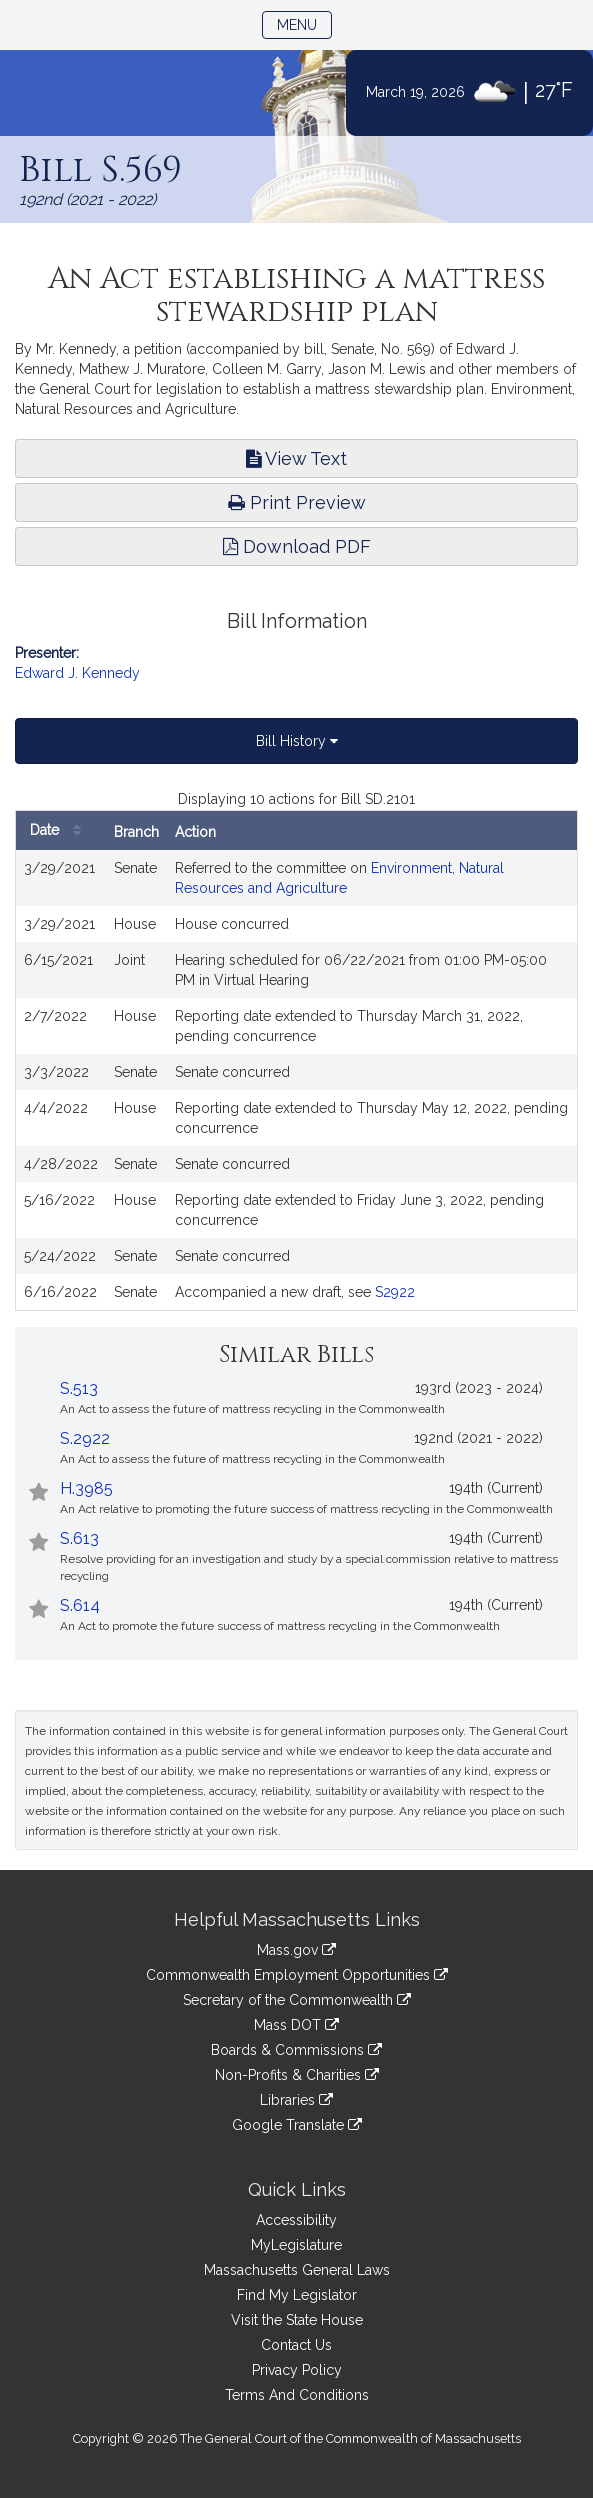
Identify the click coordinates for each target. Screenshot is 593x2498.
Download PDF (297, 546)
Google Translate (297, 2125)
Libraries (296, 2100)
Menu (304, 23)
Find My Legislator (297, 2295)
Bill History (297, 741)
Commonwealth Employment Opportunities (297, 1975)
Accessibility (296, 2220)
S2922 (395, 1292)
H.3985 (86, 1488)
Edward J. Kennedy (77, 673)
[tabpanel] (296, 1050)
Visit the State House (297, 2320)
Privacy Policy (297, 2370)
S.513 (79, 1388)
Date (60, 830)
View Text (296, 458)
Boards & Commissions (296, 2050)
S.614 (80, 1605)
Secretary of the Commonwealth (297, 2000)
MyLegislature (296, 2245)
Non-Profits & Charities (297, 2075)
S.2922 (85, 1438)
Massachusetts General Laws (297, 2270)
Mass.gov (296, 1950)
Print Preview (297, 502)
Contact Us (296, 2345)
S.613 (79, 1538)
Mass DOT (296, 2025)
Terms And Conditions (297, 2395)
